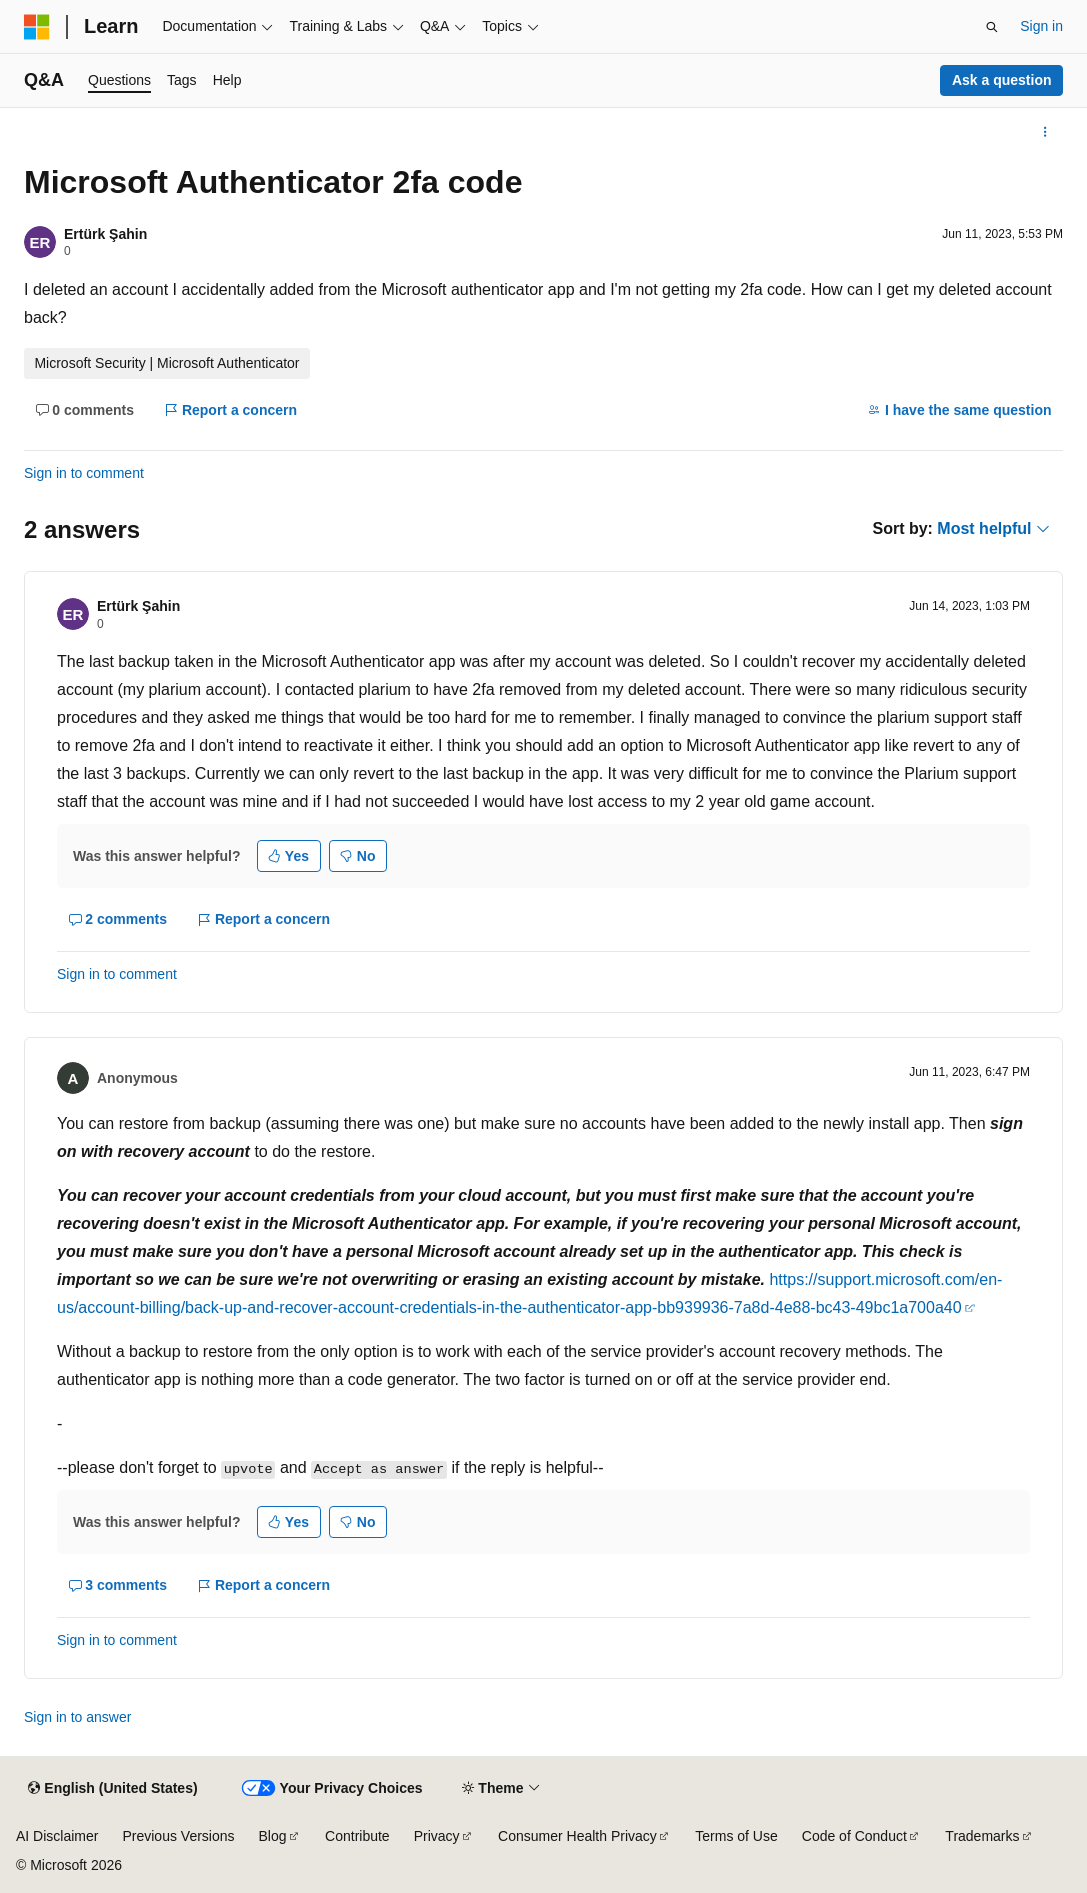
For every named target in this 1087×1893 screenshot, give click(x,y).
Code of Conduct (854, 1836)
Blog (273, 1836)
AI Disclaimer (57, 1836)
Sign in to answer (77, 1717)
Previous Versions (178, 1836)
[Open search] (992, 27)
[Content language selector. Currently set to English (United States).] (112, 1789)
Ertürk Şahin (105, 234)
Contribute (357, 1836)
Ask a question (1002, 80)
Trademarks (982, 1836)
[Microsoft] (37, 27)
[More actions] (1045, 132)
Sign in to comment (84, 473)
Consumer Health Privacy (577, 1836)
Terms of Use (736, 1836)
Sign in (1041, 26)
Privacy (437, 1836)
